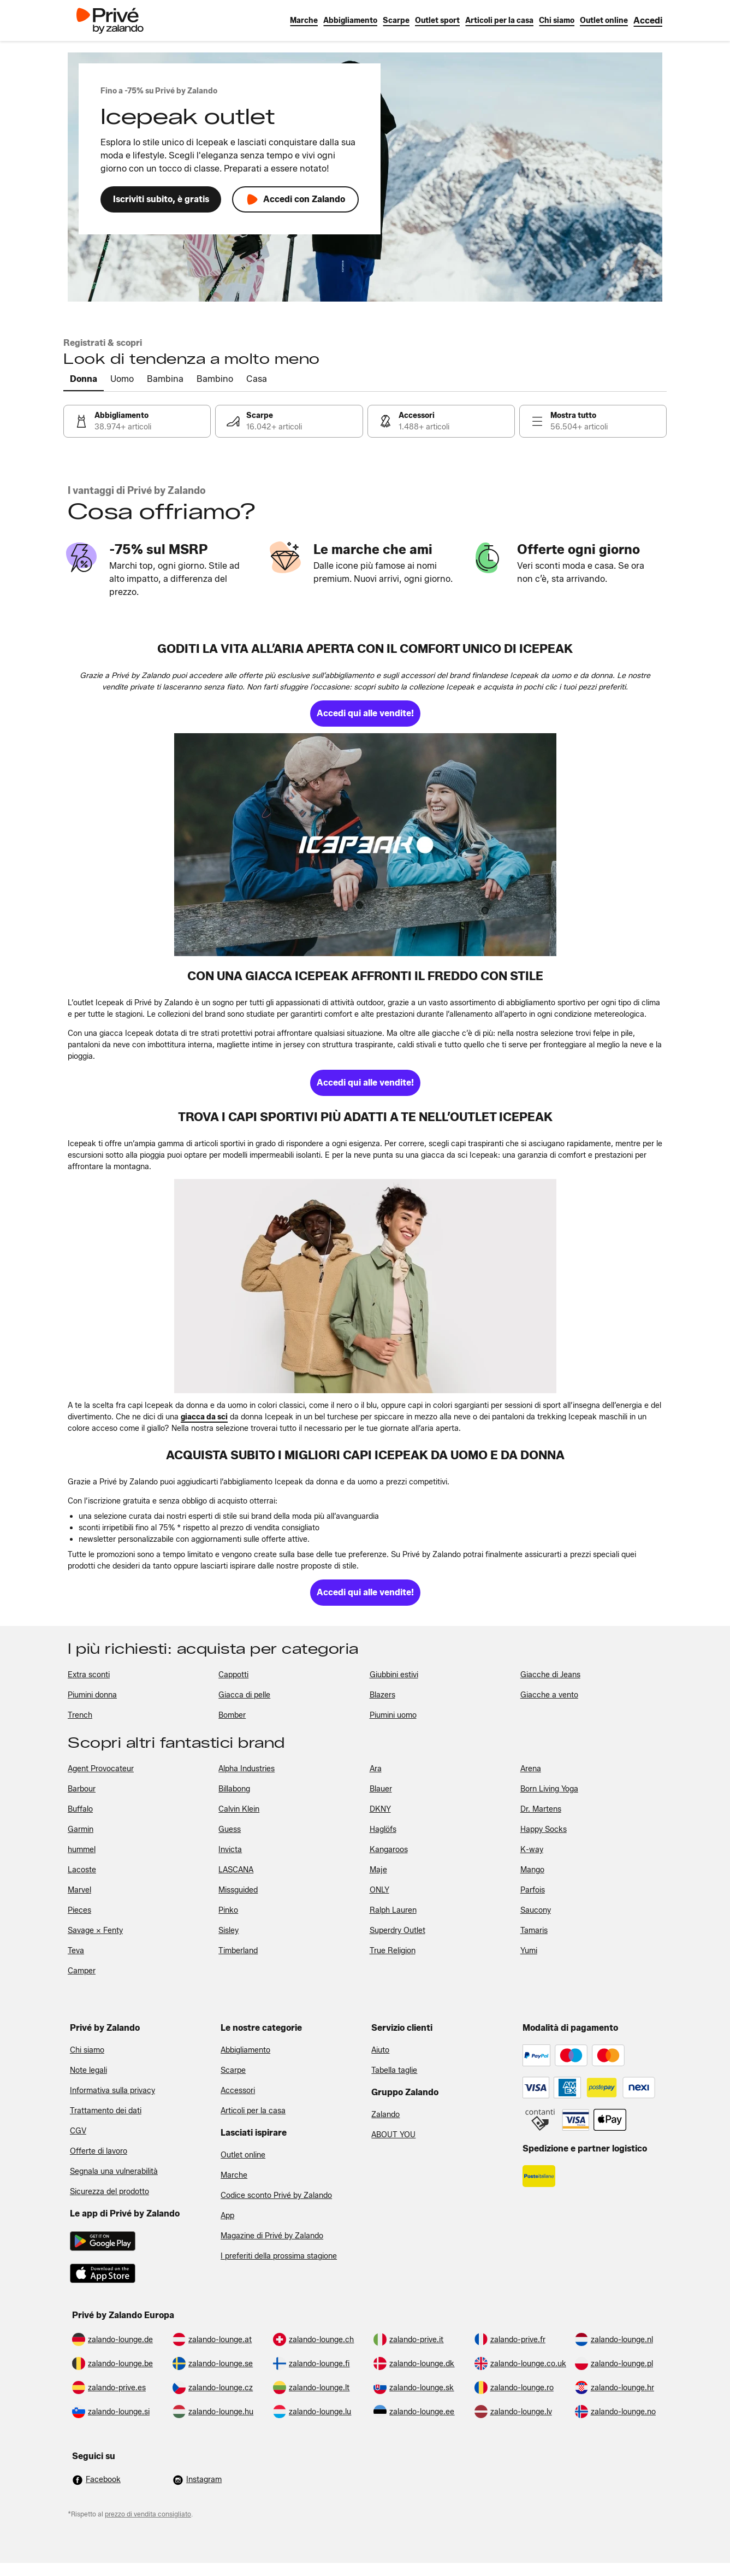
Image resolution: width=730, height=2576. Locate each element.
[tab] (83, 379)
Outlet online (243, 2155)
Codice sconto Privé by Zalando (276, 2195)
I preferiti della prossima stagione (279, 2256)
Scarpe (233, 2070)
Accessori (238, 2090)
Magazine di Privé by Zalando (272, 2236)
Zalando (385, 2114)
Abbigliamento (245, 2050)
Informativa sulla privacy (112, 2090)
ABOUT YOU (393, 2134)
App (227, 2215)
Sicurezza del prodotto (109, 2191)
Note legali (88, 2070)
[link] (647, 20)
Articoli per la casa (253, 2110)
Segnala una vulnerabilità (114, 2171)
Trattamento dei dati (105, 2110)
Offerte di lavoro (98, 2151)
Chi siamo (87, 2050)
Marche (234, 2175)
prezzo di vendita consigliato (148, 2514)
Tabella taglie (394, 2070)
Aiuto (380, 2050)
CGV (78, 2131)
